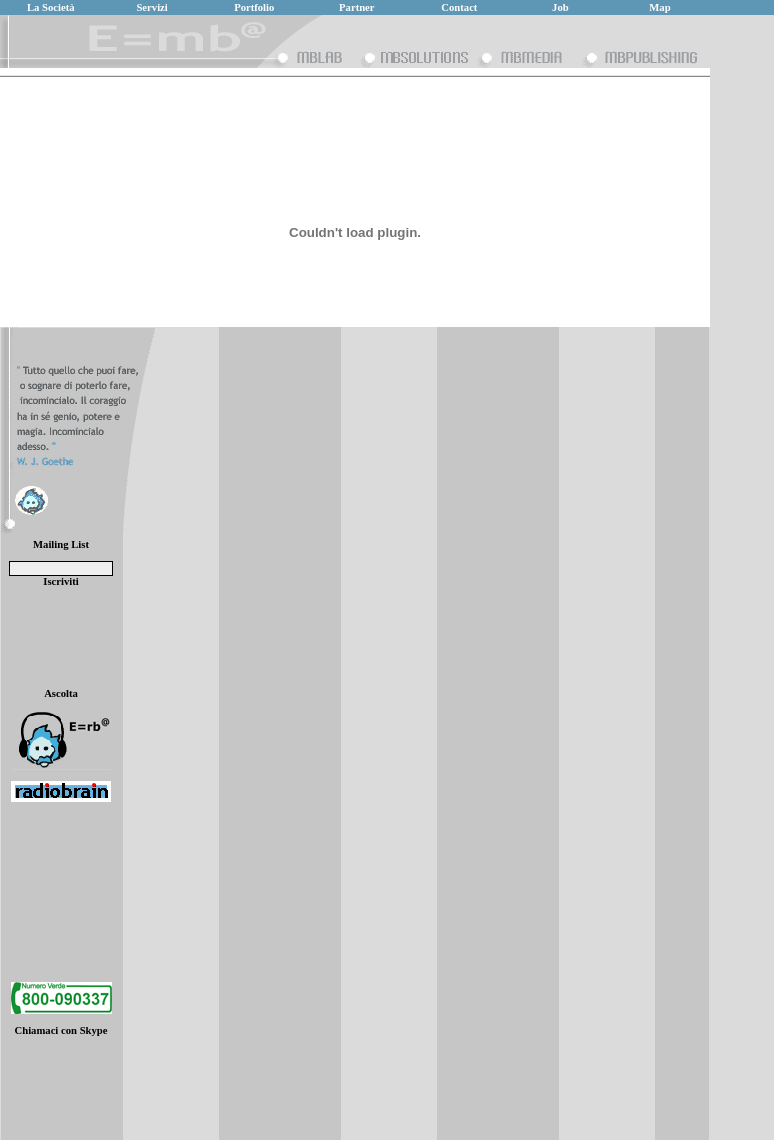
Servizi (151, 7)
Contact (459, 7)
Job (560, 7)
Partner (357, 7)
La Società (51, 7)
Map (659, 7)
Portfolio (254, 7)
